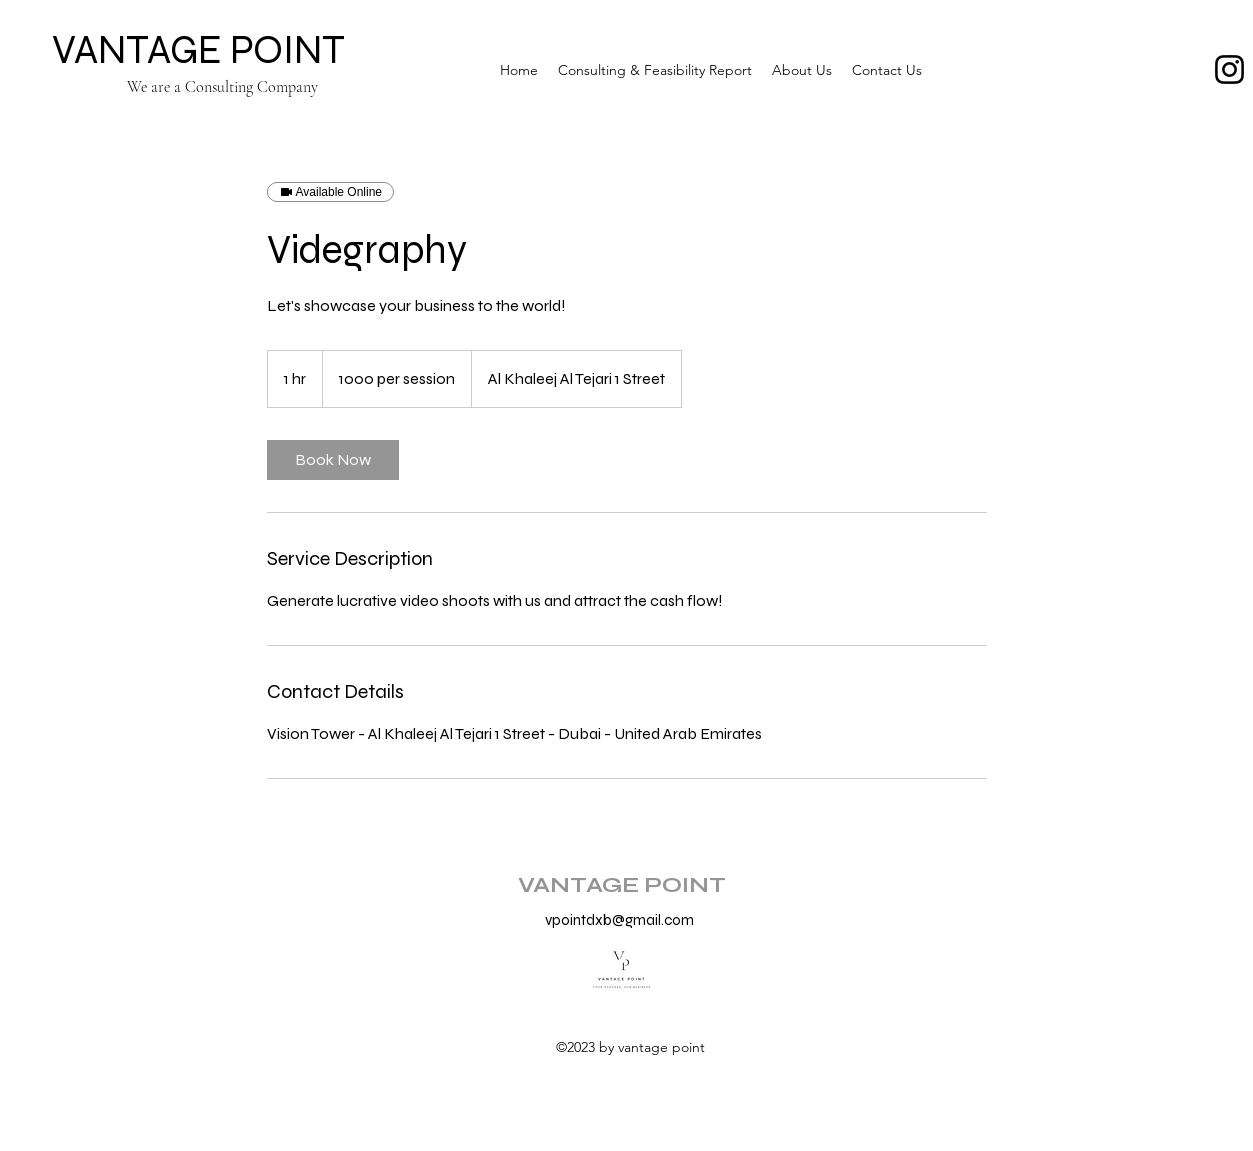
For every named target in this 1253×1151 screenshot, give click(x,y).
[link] (333, 460)
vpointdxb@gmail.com (619, 920)
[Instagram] (1229, 69)
